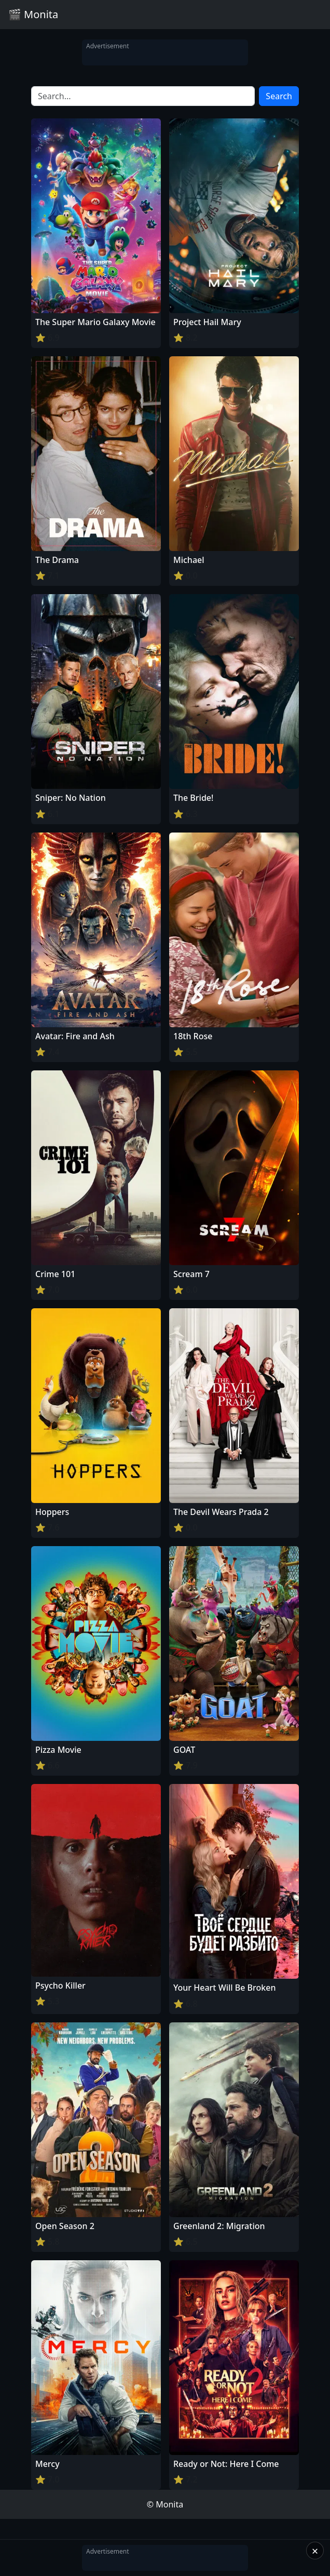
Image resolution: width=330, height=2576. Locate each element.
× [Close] (315, 2550)
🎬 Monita (33, 14)
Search (279, 96)
